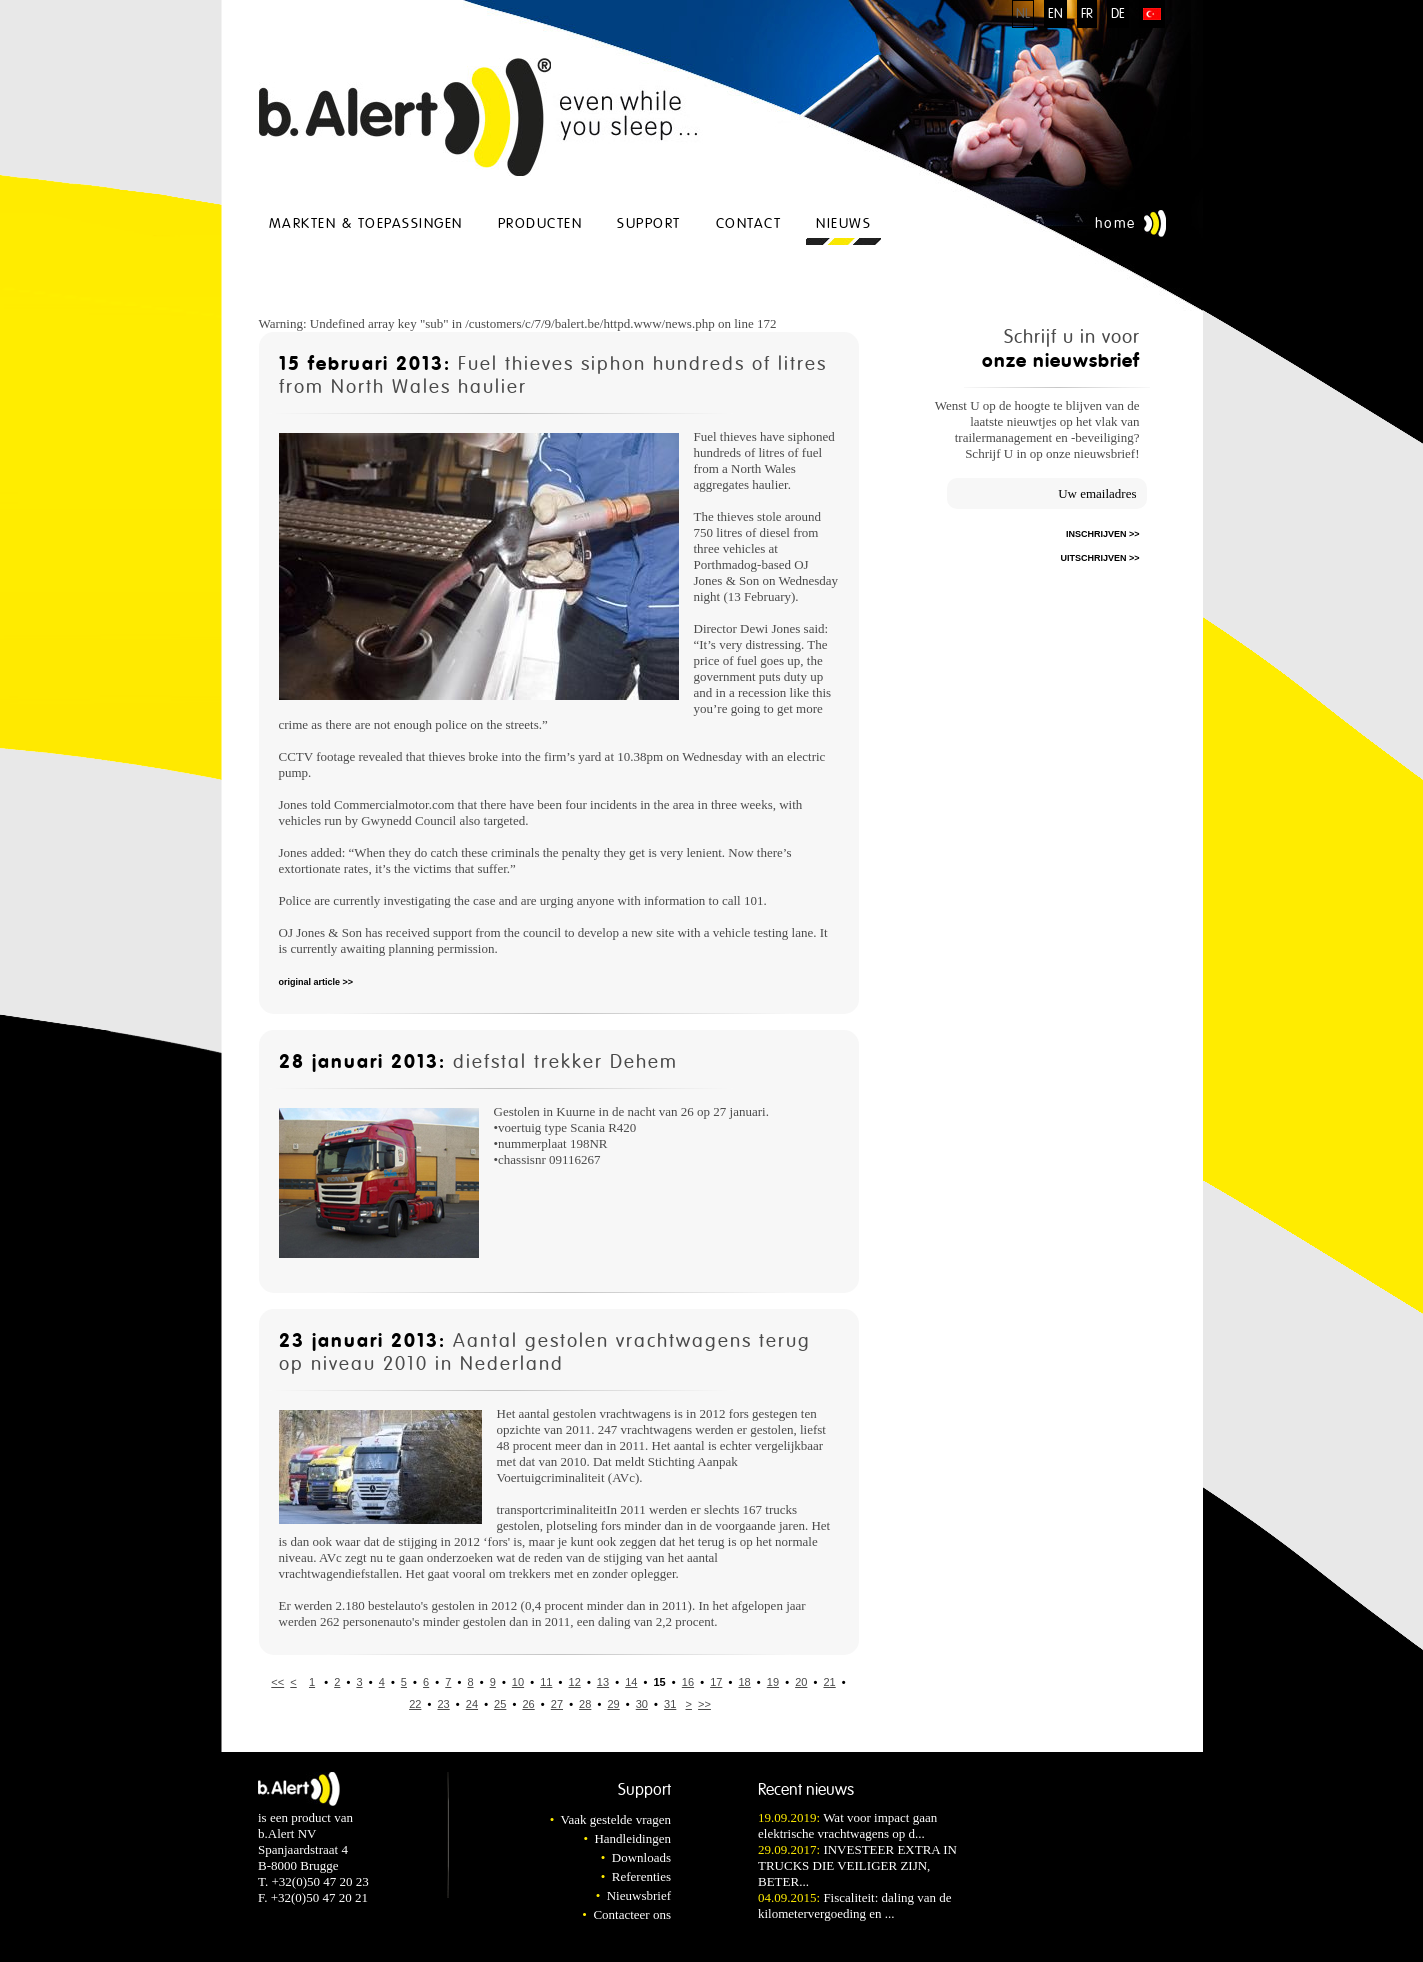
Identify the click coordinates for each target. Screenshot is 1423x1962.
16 (688, 1682)
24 (472, 1704)
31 (670, 1704)
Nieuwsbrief (639, 1895)
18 (744, 1682)
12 (575, 1682)
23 (443, 1704)
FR (1087, 14)
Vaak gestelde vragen (616, 1819)
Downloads (641, 1857)
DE (1118, 14)
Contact (749, 223)
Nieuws (843, 223)
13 (603, 1682)
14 (631, 1682)
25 (500, 1704)
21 (829, 1682)
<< (277, 1682)
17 (716, 1682)
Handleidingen (632, 1838)
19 (773, 1682)
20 (801, 1682)
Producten (540, 223)
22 (415, 1704)
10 (518, 1682)
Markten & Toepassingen (366, 223)
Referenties (641, 1876)
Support (649, 223)
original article (310, 982)
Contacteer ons (632, 1914)
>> (704, 1704)
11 (546, 1682)
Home (1115, 223)
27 (557, 1704)
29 (613, 1704)
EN (1055, 14)
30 (642, 1704)
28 (585, 1704)
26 (528, 1704)
